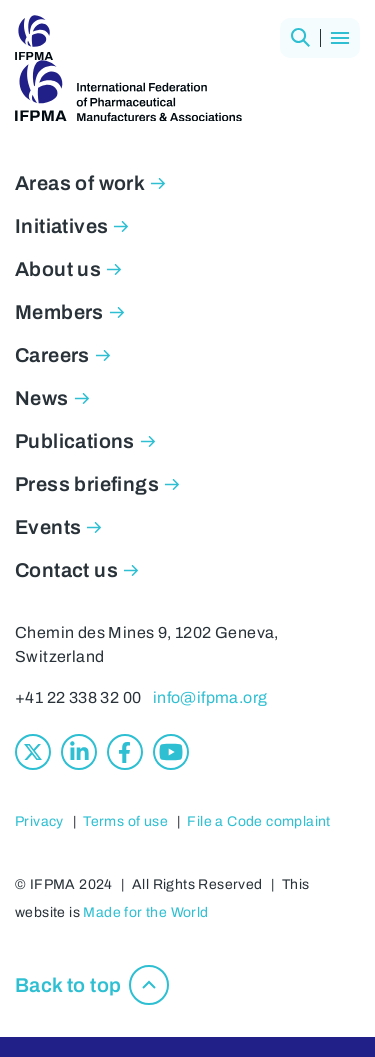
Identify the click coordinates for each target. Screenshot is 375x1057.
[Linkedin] (79, 752)
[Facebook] (125, 752)
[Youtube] (171, 752)
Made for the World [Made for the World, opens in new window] (145, 912)
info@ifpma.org (210, 697)
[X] (33, 752)
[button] (300, 38)
